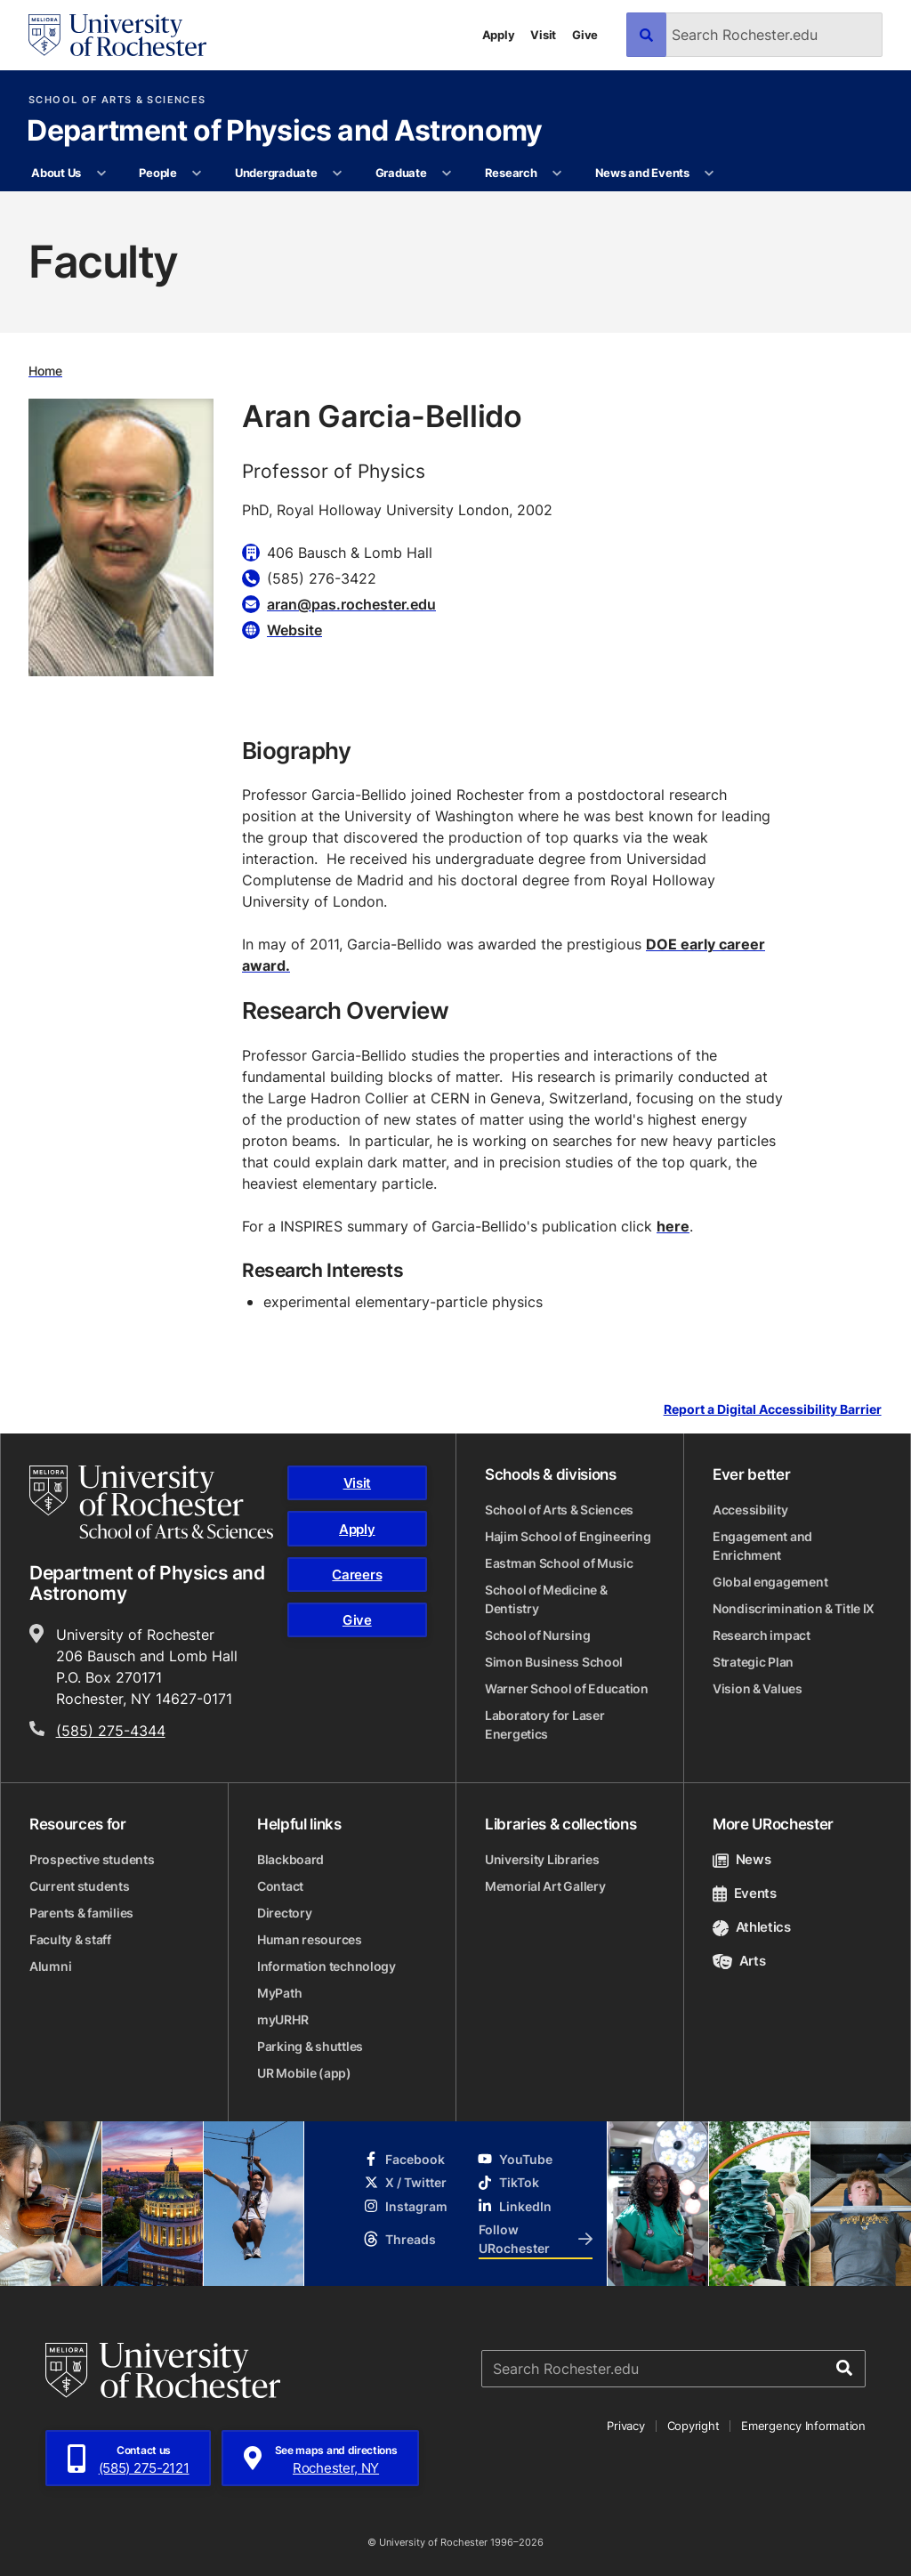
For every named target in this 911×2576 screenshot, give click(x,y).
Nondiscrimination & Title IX (794, 1608)
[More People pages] (197, 173)
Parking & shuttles (310, 2046)
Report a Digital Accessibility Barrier (773, 1409)
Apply (498, 35)
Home (45, 370)
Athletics (752, 1927)
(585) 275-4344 (110, 1730)
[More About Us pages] (101, 173)
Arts (739, 1960)
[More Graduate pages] (447, 173)
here (673, 1226)
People (157, 173)
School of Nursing (537, 1635)
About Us (56, 173)
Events (745, 1893)
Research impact (761, 1635)
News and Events (642, 173)
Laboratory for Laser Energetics (544, 1724)
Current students (79, 1885)
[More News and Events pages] (709, 173)
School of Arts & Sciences (117, 100)
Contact (280, 1885)
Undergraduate (276, 173)
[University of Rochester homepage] (117, 35)
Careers (357, 1574)
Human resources (309, 1939)
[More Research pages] (557, 173)
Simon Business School (554, 1661)
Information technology (326, 1966)
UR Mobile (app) (304, 2072)
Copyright (693, 2426)
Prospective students (91, 1859)
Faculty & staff (70, 1939)
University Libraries (542, 1859)
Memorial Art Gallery (545, 1885)
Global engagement (770, 1581)
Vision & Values (757, 1688)
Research (511, 173)
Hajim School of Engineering (567, 1536)
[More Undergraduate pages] (337, 173)
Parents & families (81, 1912)
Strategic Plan (753, 1661)
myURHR (282, 2019)
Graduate (401, 173)
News (741, 1859)
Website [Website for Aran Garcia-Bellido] (294, 630)
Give (585, 35)
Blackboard (290, 1859)
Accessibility (750, 1509)
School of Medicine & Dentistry (546, 1599)
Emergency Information (803, 2426)
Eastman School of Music (559, 1562)
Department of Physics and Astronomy (285, 131)
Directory (284, 1912)
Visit (543, 35)
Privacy (625, 2426)
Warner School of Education (567, 1688)
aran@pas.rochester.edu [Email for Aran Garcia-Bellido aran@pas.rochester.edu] (351, 604)
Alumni (50, 1966)
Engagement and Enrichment (762, 1545)
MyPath (279, 1992)
